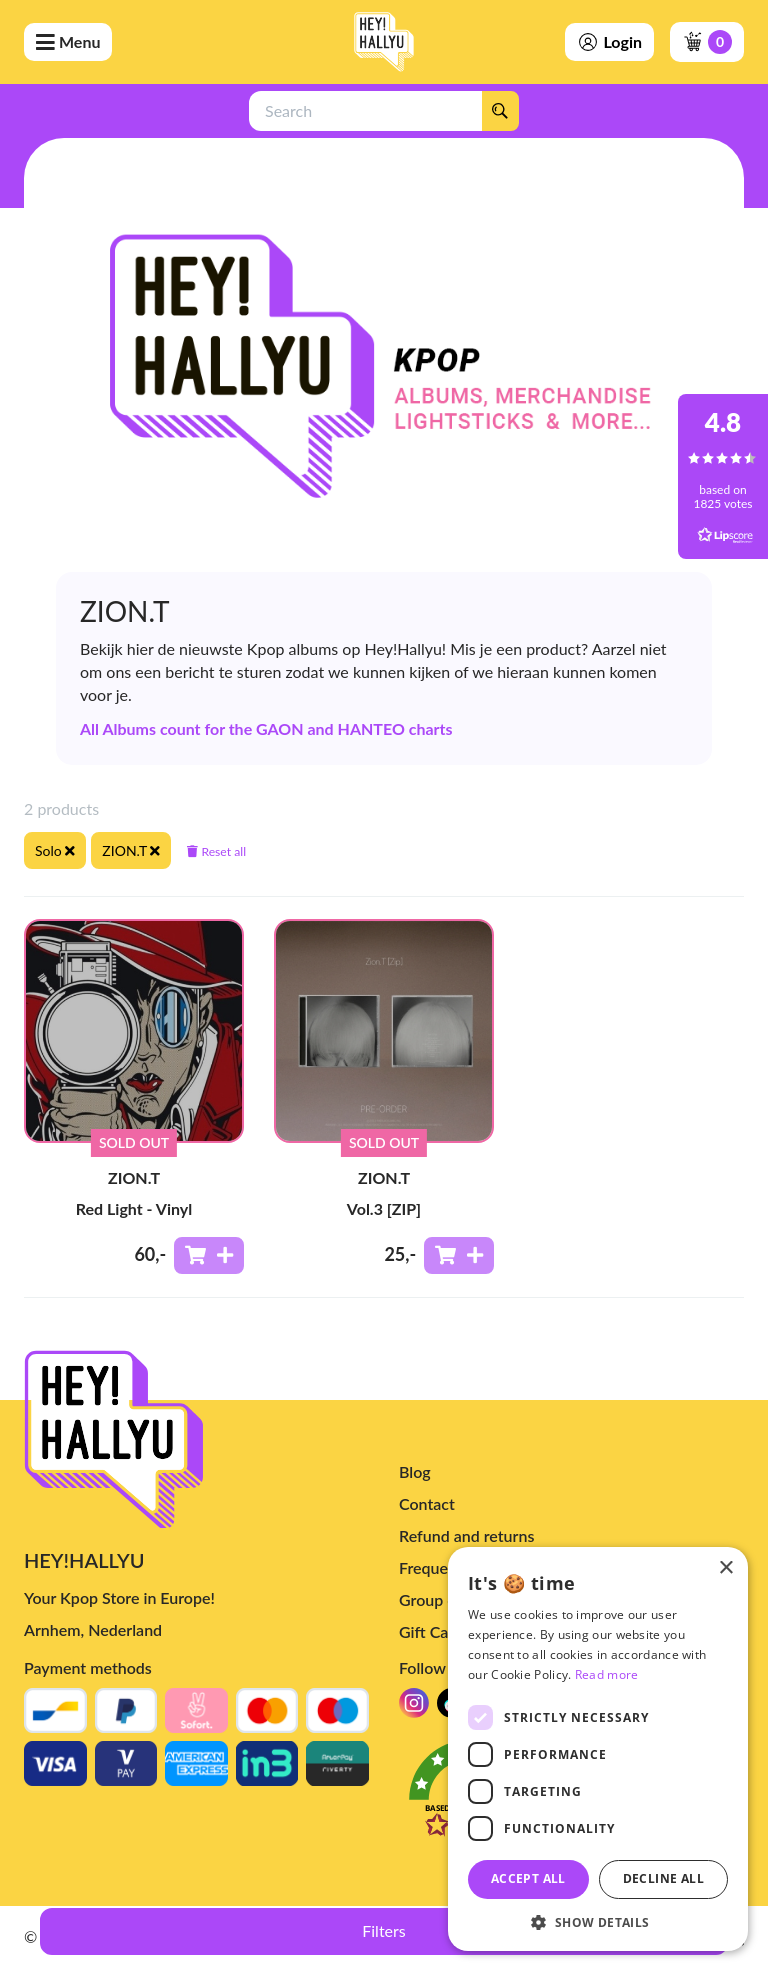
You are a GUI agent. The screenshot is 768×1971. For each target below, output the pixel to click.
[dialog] (598, 1749)
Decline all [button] (663, 1878)
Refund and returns (466, 1535)
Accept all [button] (528, 1878)
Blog (415, 1471)
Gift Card (431, 1631)
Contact (427, 1503)
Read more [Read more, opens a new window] (607, 1674)
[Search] (500, 111)
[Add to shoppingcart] (209, 1255)
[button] (598, 1921)
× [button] (725, 1568)
